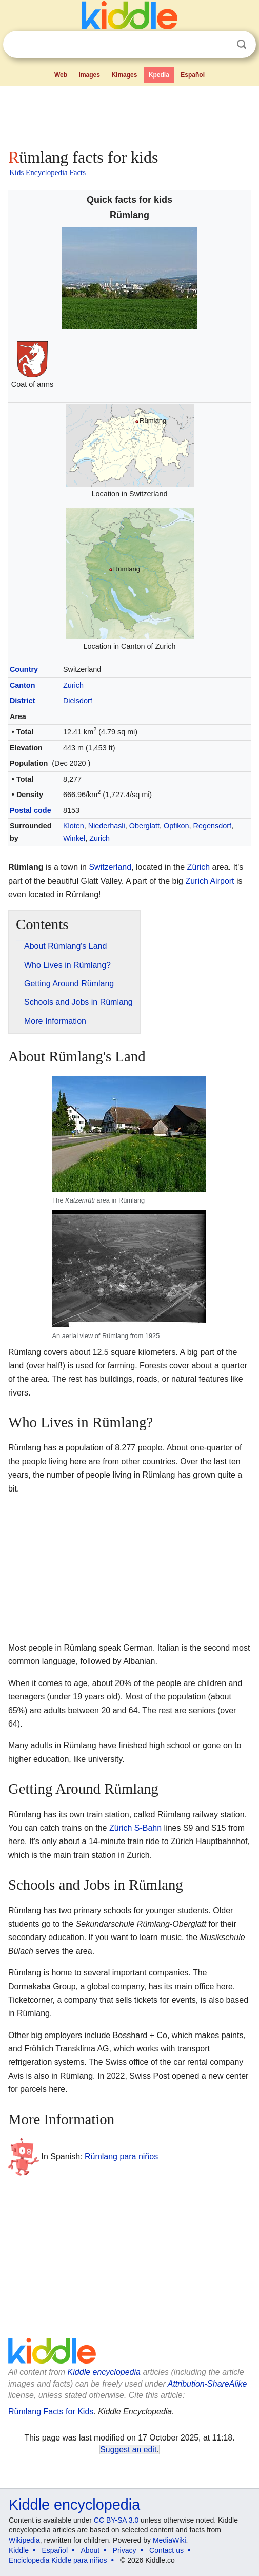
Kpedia (159, 75)
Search (241, 44)
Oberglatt (144, 826)
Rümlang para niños (121, 2156)
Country (24, 669)
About (90, 2550)
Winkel (74, 838)
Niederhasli (106, 826)
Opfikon (176, 826)
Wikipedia (24, 2540)
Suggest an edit (128, 2449)
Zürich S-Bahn (135, 1828)
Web (60, 75)
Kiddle (19, 2550)
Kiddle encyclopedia (104, 2372)
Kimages (124, 75)
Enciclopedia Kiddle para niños (58, 2560)
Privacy (124, 2550)
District (22, 700)
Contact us (166, 2550)
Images (89, 75)
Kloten (73, 826)
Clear (220, 44)
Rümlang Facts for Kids (50, 2411)
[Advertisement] (129, 115)
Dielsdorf (77, 700)
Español (193, 75)
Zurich (73, 685)
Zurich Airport (209, 881)
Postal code (30, 810)
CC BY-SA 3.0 (116, 2520)
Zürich (198, 867)
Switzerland (110, 867)
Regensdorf (212, 826)
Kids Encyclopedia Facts (47, 172)
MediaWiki (169, 2540)
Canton (22, 685)
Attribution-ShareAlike (207, 2383)
